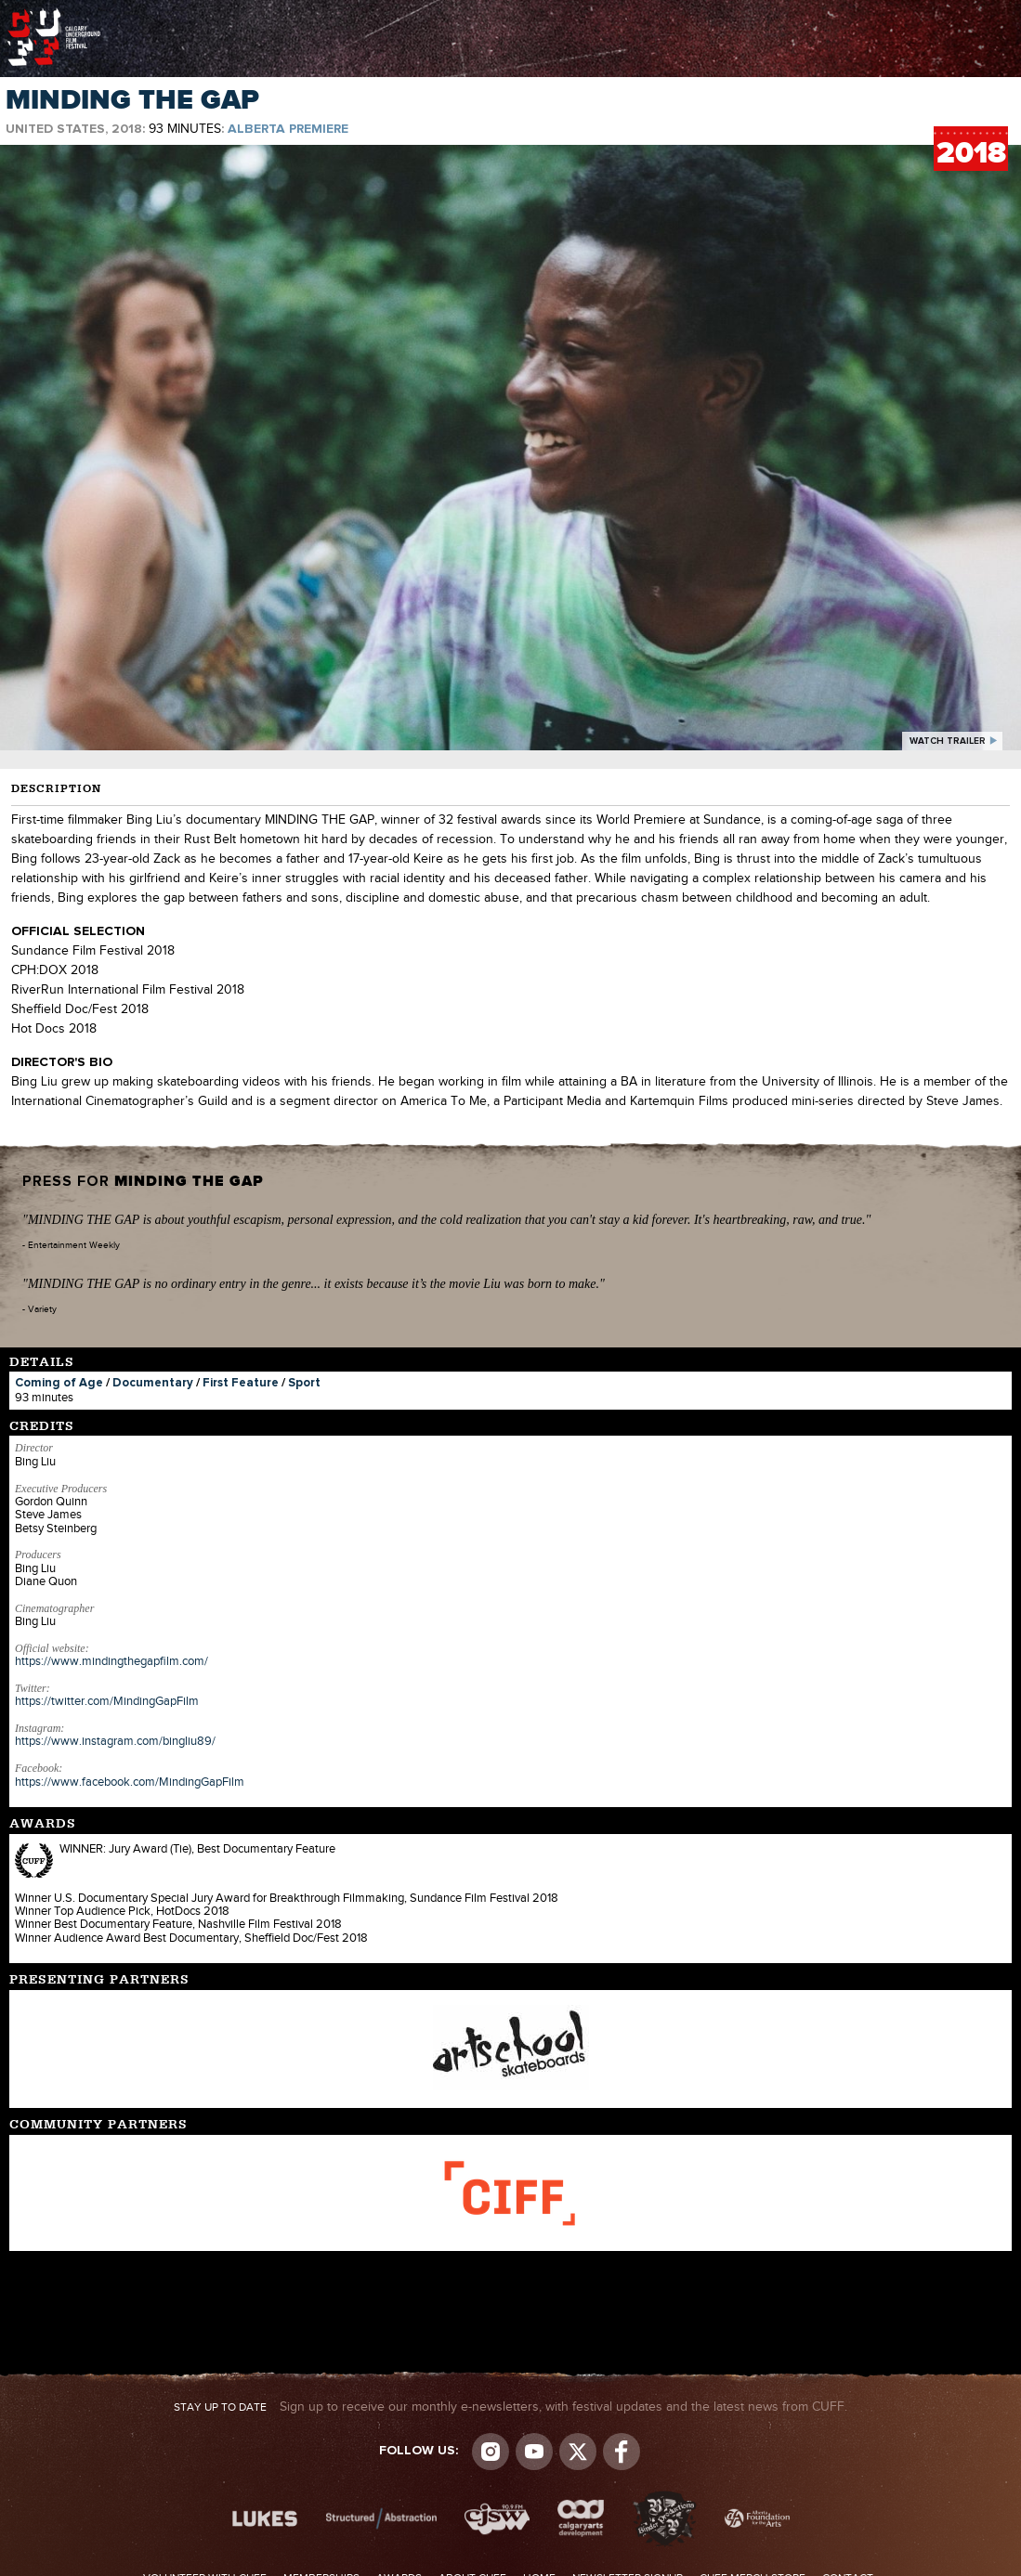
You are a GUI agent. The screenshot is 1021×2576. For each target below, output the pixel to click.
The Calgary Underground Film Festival (53, 13)
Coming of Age (59, 1383)
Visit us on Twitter (577, 2451)
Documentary (152, 1383)
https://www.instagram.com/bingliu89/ (115, 1741)
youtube (534, 2451)
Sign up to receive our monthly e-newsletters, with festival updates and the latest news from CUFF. (510, 2407)
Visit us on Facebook (621, 2451)
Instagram (490, 2451)
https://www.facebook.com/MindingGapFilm (129, 1782)
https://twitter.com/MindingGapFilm (107, 1701)
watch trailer (948, 741)
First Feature (241, 1383)
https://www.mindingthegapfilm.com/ (111, 1661)
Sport (304, 1383)
